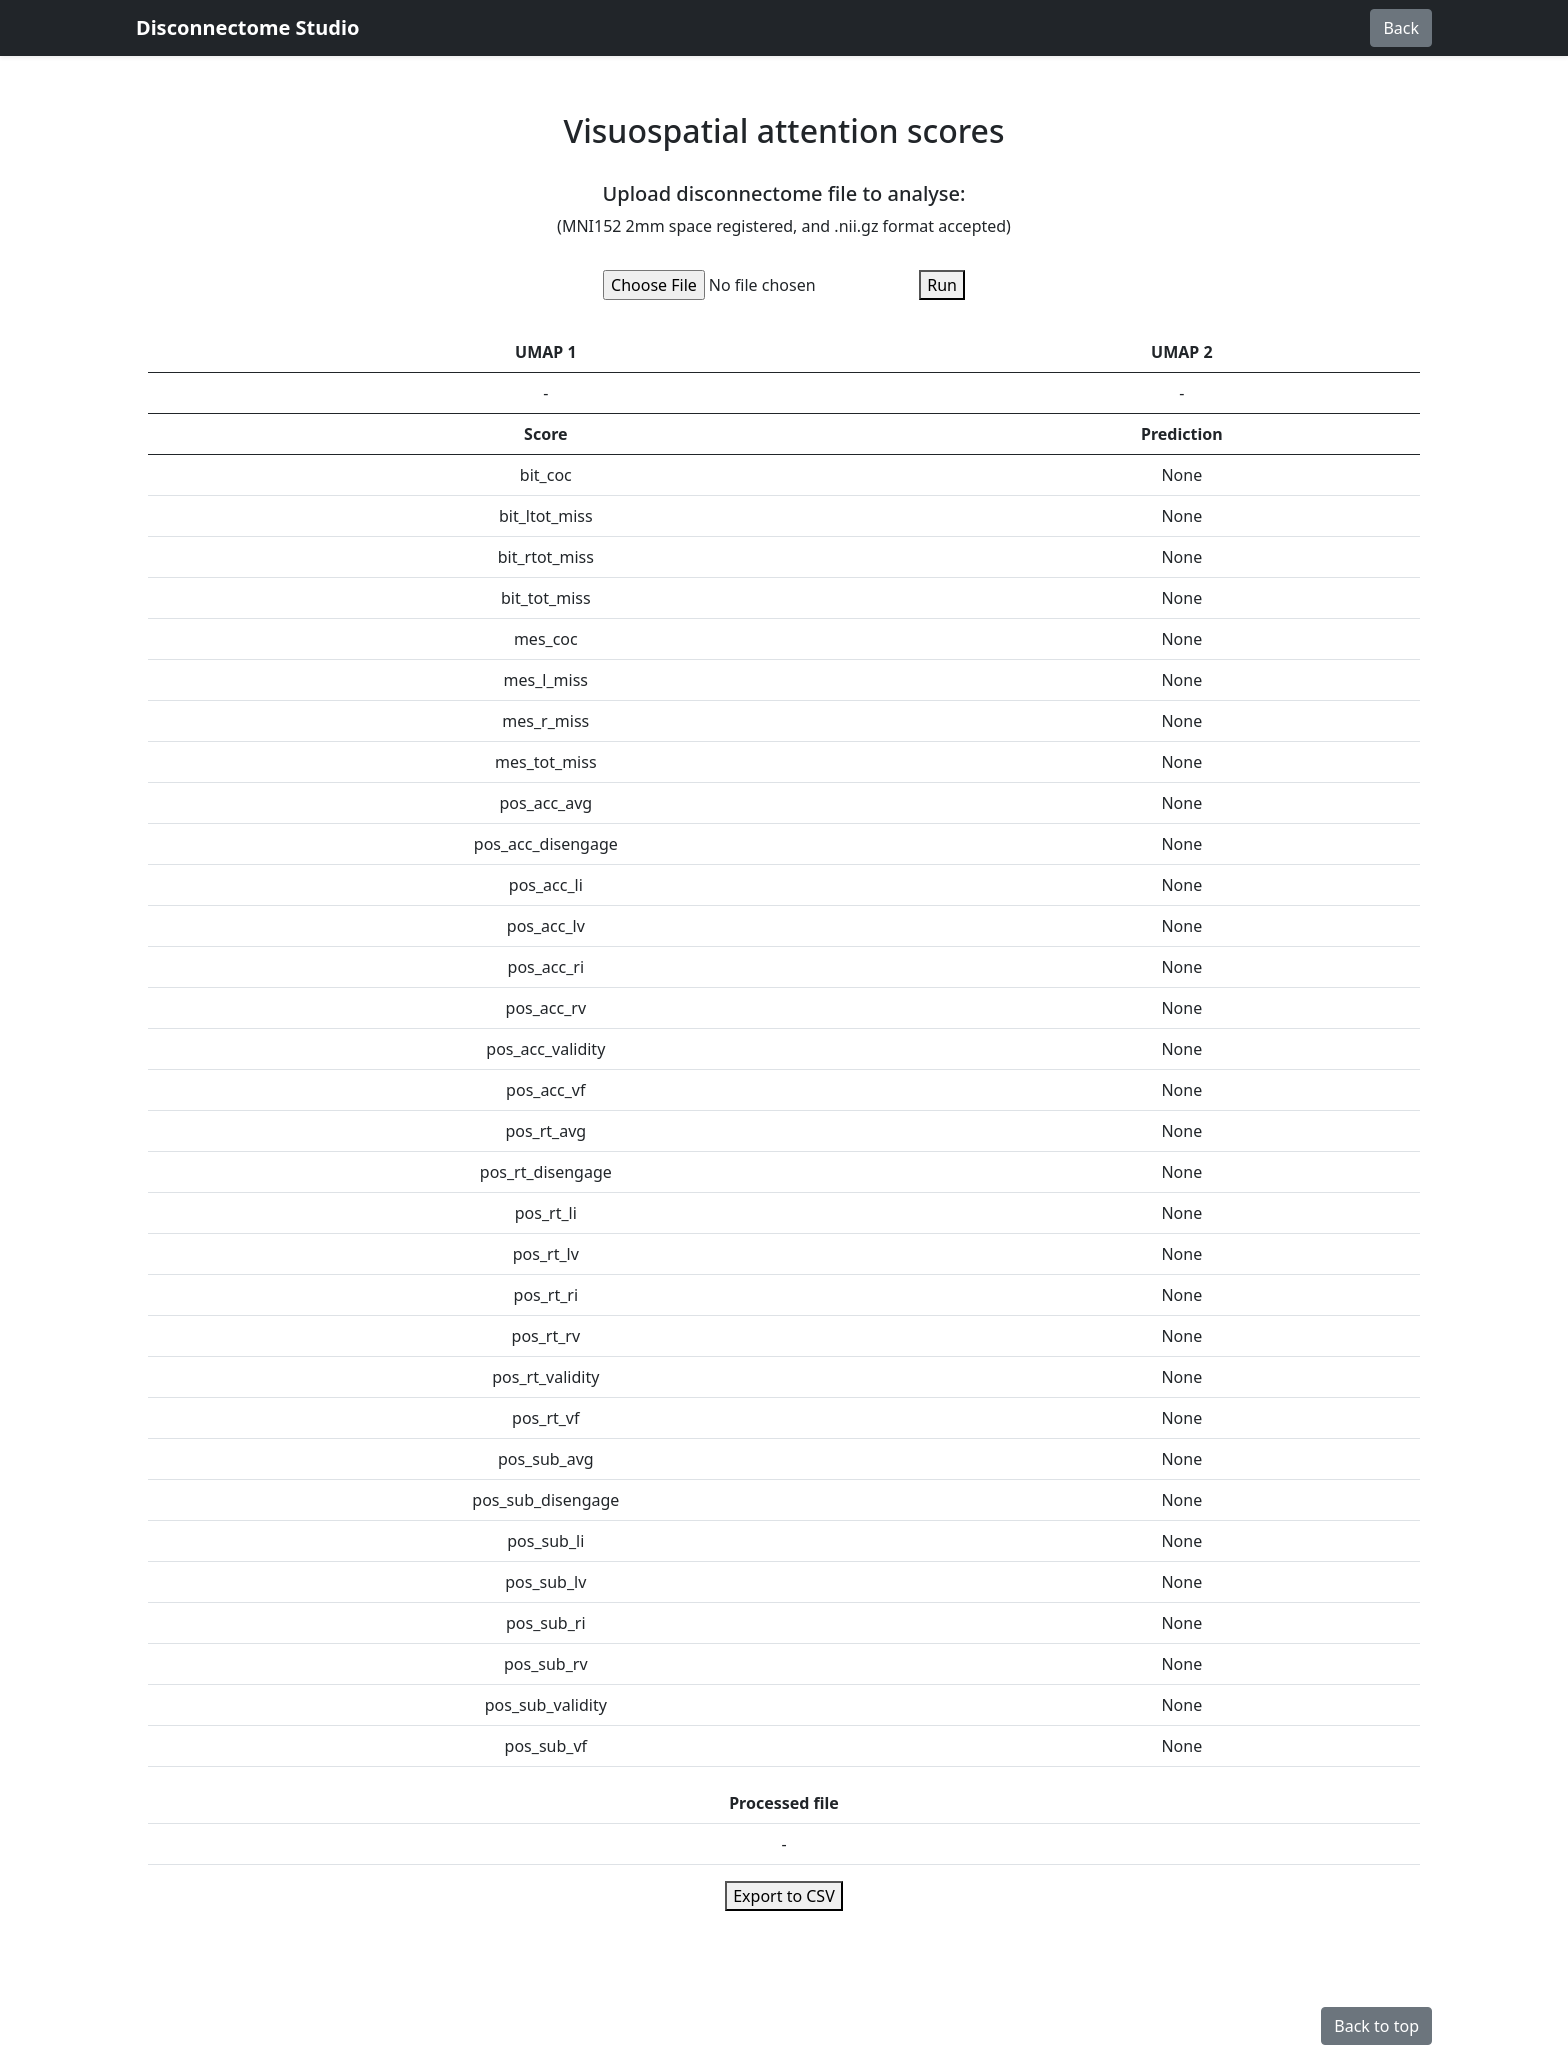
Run (942, 285)
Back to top (1376, 2026)
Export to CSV (784, 1896)
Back (1401, 28)
